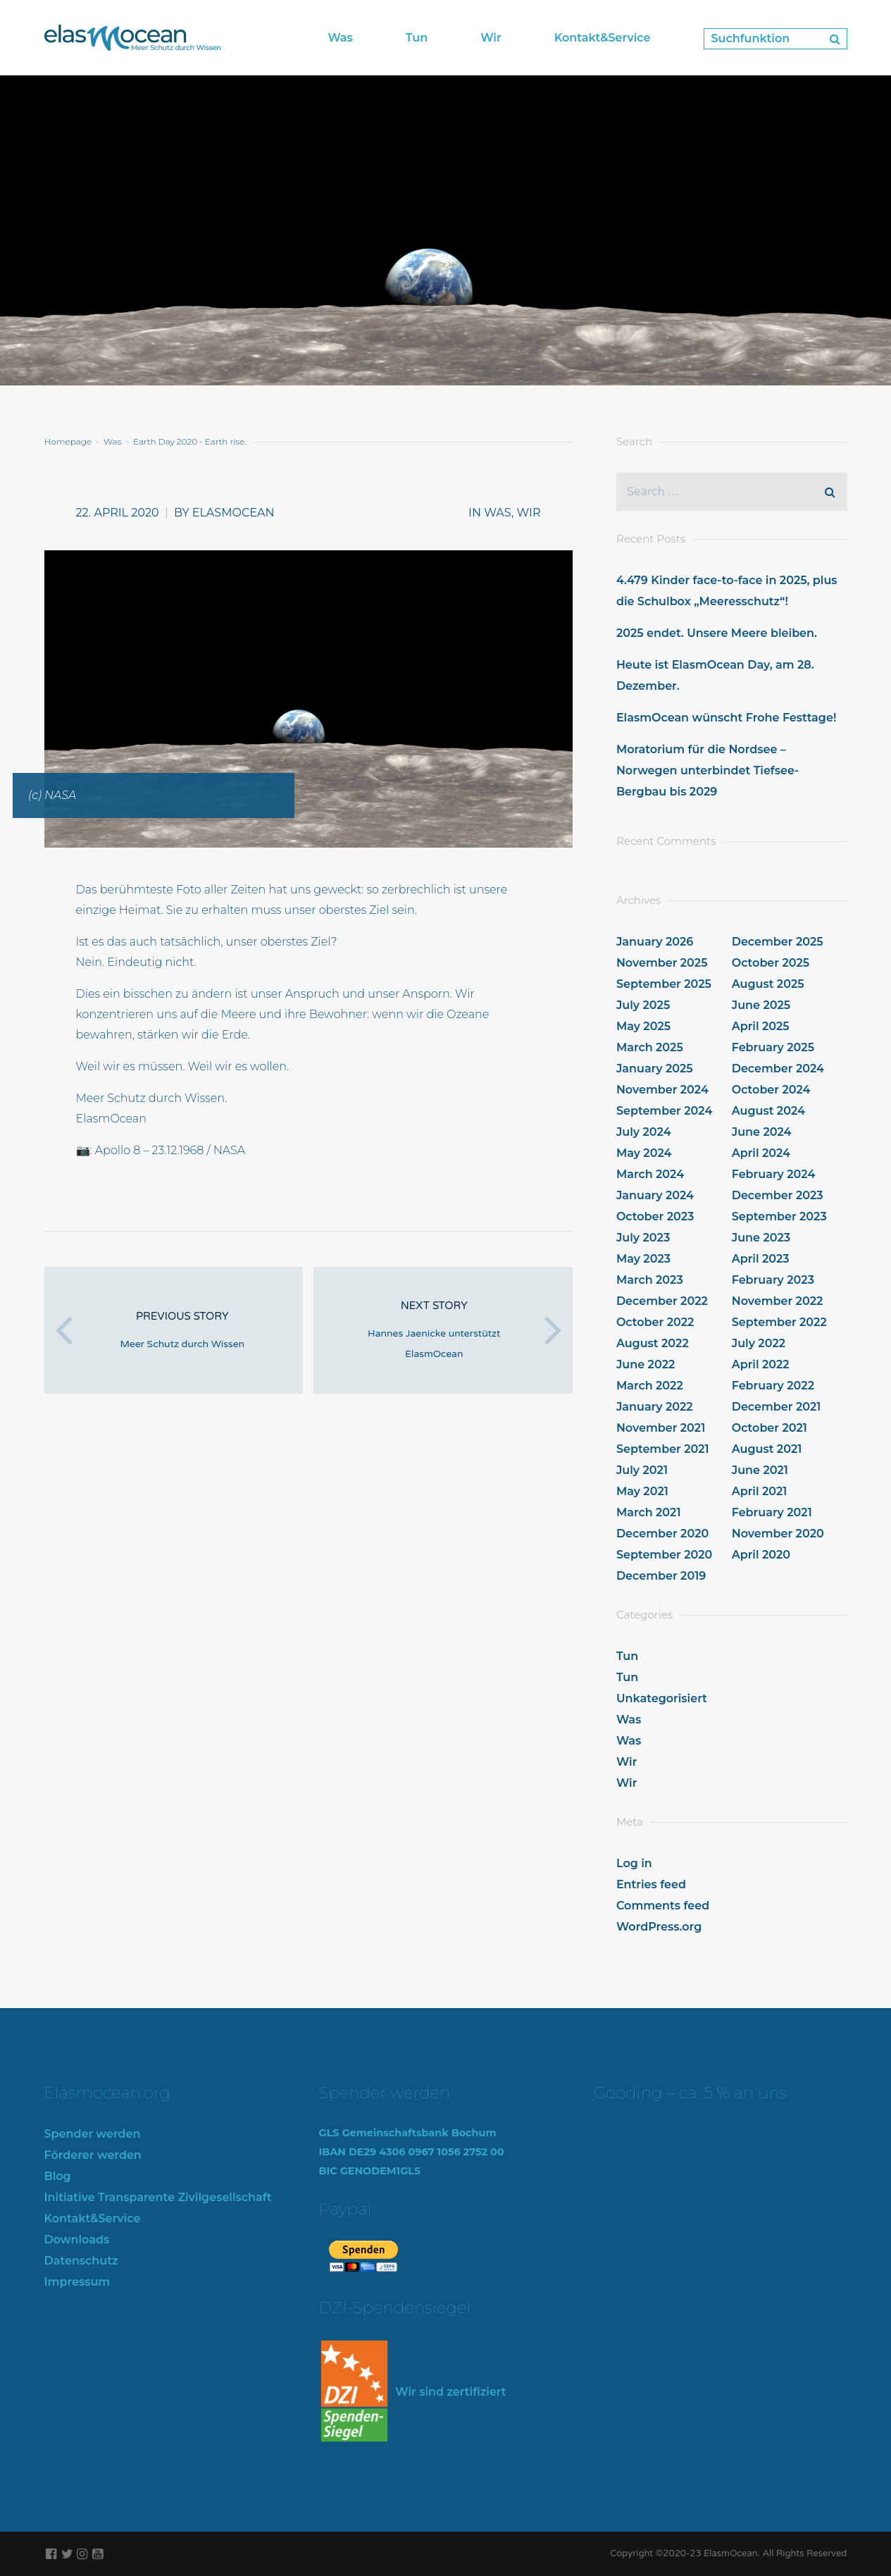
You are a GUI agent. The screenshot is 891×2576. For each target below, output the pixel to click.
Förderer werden (93, 2155)
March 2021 (648, 1512)
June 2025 (761, 1005)
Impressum (77, 2282)
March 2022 (649, 1385)
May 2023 (643, 1258)
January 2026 (655, 941)
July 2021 (642, 1470)
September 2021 (662, 1449)
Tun (627, 1656)
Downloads (77, 2239)
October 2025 (771, 963)
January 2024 (655, 1195)
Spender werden (92, 2134)
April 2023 (761, 1258)
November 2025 (662, 963)
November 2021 (660, 1428)
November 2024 (662, 1089)
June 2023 (761, 1237)
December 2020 (662, 1533)
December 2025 (777, 941)
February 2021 (772, 1512)
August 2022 (652, 1343)
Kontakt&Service (92, 2218)
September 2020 (664, 1554)
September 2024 (664, 1110)
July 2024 (643, 1132)
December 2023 (777, 1195)
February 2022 (773, 1385)
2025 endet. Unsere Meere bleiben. (716, 633)
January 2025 (654, 1068)
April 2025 (761, 1026)
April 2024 (761, 1153)
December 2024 (778, 1068)
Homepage (68, 441)
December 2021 (776, 1406)
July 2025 (643, 1005)
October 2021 (769, 1428)
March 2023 (649, 1280)
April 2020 (761, 1554)
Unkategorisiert (661, 1698)
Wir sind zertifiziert (412, 2391)
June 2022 (645, 1364)
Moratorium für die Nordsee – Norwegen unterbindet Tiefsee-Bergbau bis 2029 (707, 770)
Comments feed (662, 1905)
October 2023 (655, 1216)
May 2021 (642, 1491)
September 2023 (779, 1216)
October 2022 (655, 1322)
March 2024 (650, 1174)
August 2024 (768, 1110)
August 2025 (768, 984)
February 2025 (773, 1047)
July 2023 (643, 1237)
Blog (57, 2176)
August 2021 (767, 1449)
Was (112, 441)
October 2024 (771, 1089)
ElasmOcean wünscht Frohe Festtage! (726, 717)
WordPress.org (659, 1926)
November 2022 (777, 1301)
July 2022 (758, 1343)
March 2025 (649, 1047)
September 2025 (663, 984)
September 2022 (779, 1322)
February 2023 (773, 1280)
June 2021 (760, 1470)
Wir (529, 512)
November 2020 (778, 1533)
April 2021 (759, 1491)
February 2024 (774, 1174)
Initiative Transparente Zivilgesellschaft (158, 2197)
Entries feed (651, 1884)
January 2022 (654, 1406)
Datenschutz (81, 2260)
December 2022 (662, 1301)
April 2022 (761, 1364)
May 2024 (643, 1153)
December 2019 (661, 1576)
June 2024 (762, 1132)
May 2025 (643, 1026)
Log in (634, 1863)
